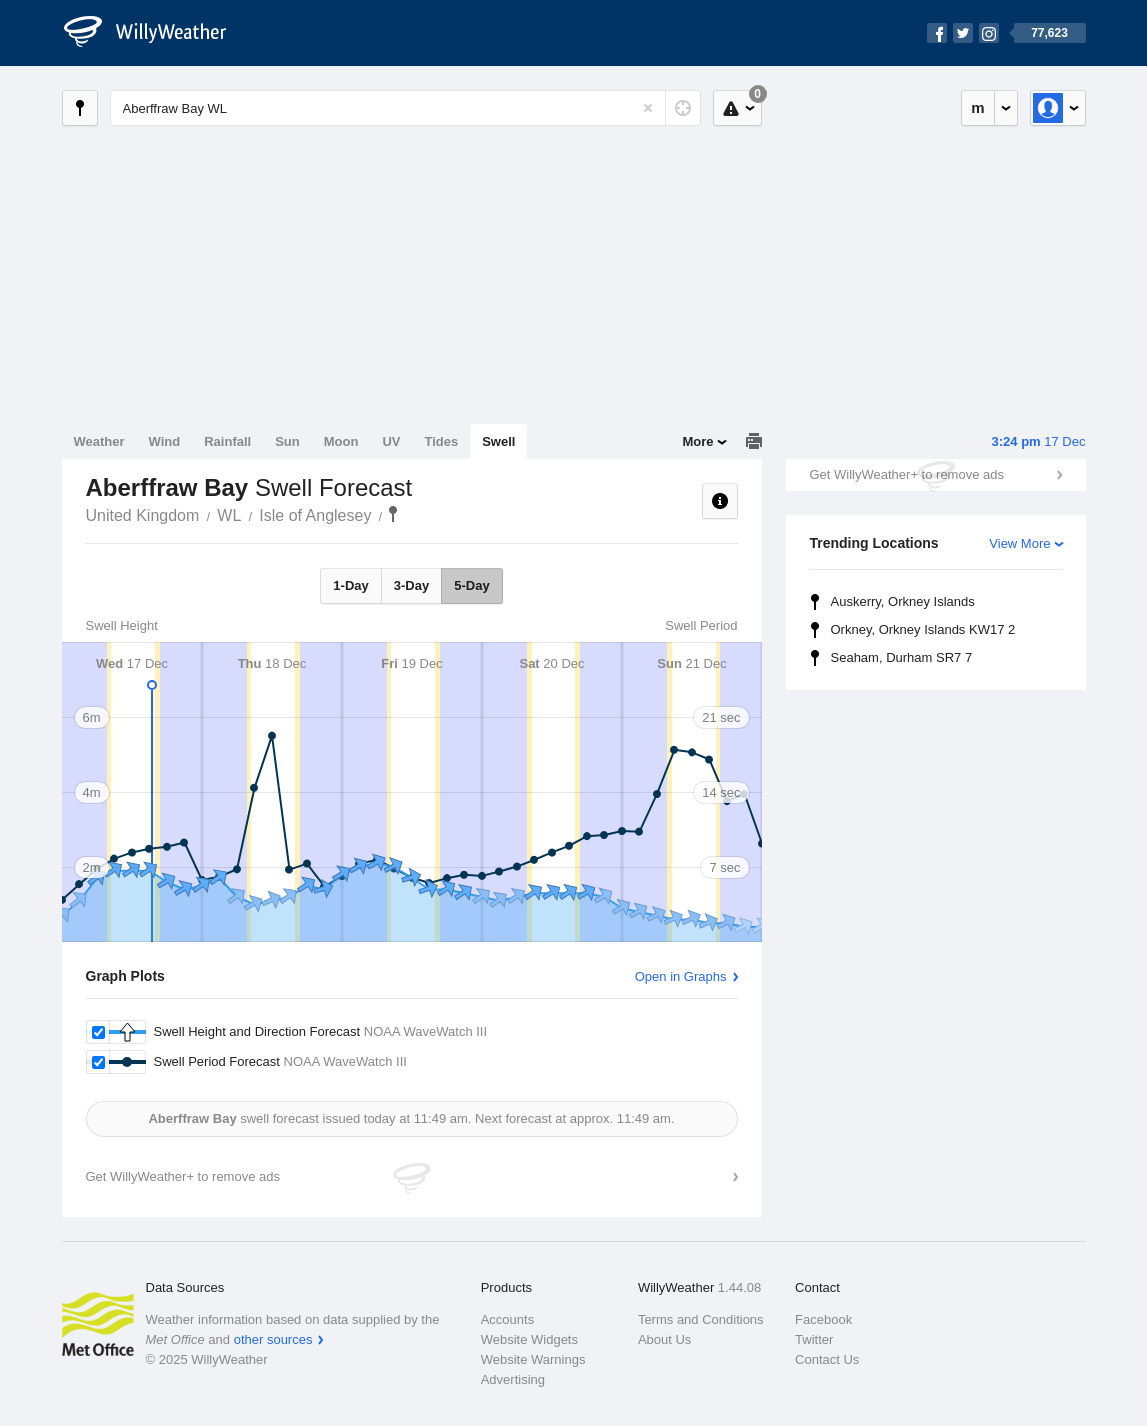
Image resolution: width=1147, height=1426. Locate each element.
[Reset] (648, 108)
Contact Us (827, 1359)
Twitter (814, 1339)
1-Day (350, 585)
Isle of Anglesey (315, 515)
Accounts (507, 1319)
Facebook (823, 1319)
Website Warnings (533, 1359)
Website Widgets (529, 1339)
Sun (287, 441)
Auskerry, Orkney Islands (903, 601)
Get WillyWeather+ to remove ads (907, 474)
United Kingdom (143, 515)
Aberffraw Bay (393, 514)
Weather (99, 441)
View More (1019, 543)
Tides (441, 441)
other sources (273, 1339)
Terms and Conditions (701, 1319)
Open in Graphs (681, 976)
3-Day (411, 585)
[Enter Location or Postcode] (405, 108)
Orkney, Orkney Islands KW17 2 (923, 629)
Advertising (513, 1379)
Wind (165, 441)
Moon (341, 441)
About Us (664, 1339)
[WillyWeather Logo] (156, 33)
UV (391, 441)
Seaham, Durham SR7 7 (902, 657)
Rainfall (227, 441)
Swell (498, 441)
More (697, 441)
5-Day (471, 585)
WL (229, 515)
